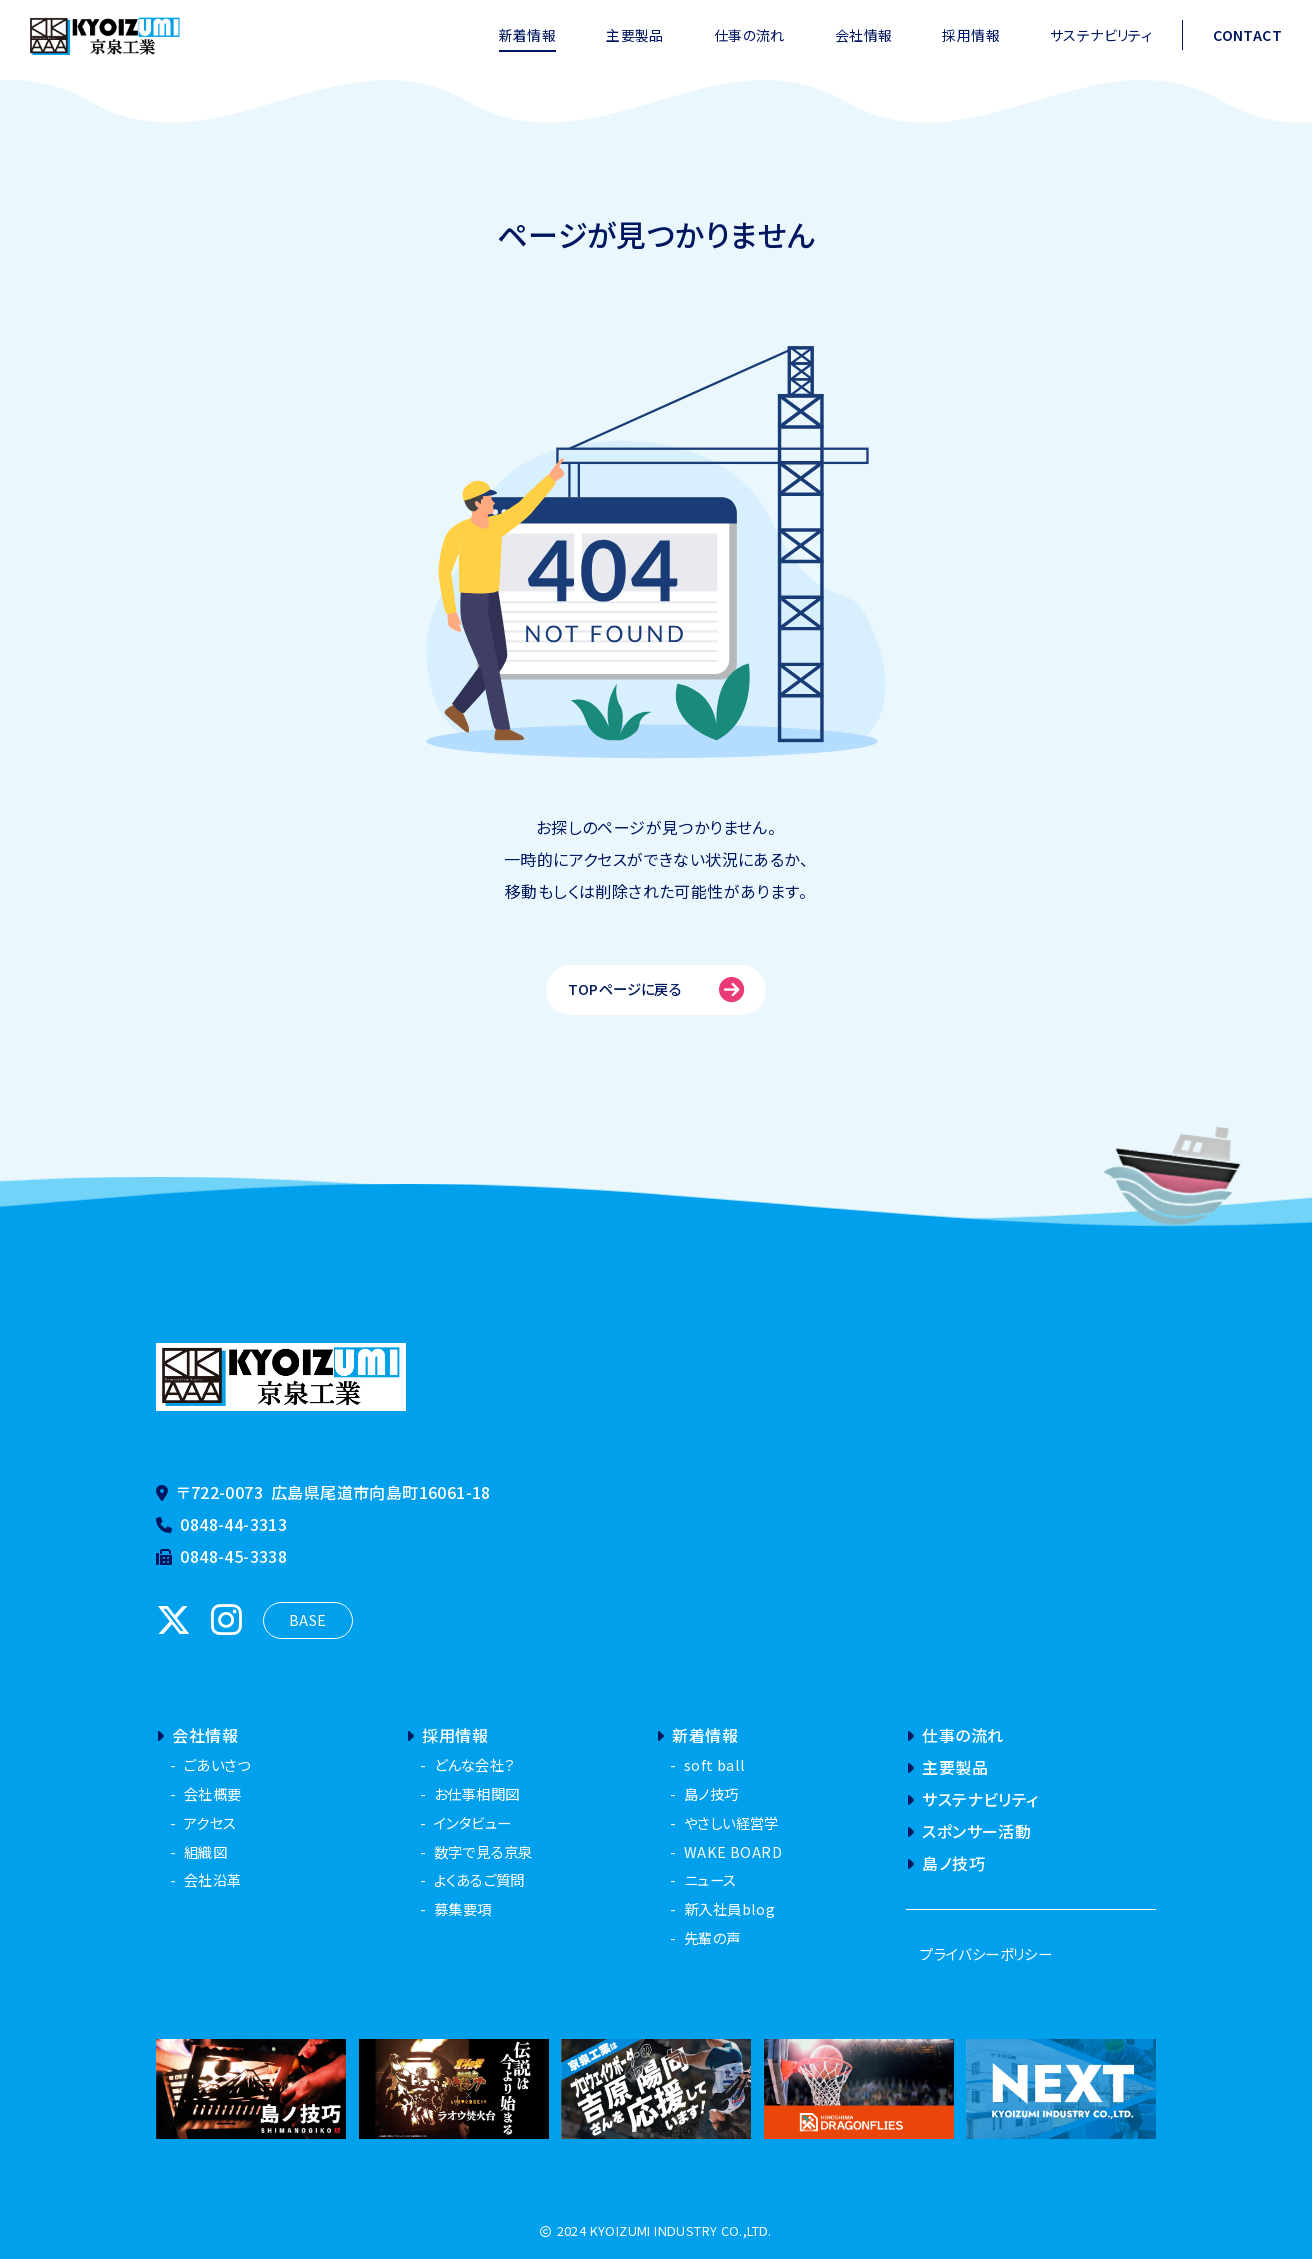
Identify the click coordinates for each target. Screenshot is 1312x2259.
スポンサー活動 (968, 1831)
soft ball (715, 1764)
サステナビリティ (1101, 35)
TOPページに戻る (656, 989)
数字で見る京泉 (483, 1851)
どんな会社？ (474, 1764)
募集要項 (463, 1908)
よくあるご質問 (479, 1879)
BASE (308, 1619)
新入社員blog (729, 1908)
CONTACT (1247, 35)
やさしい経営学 (731, 1822)
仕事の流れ (749, 35)
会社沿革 (213, 1879)
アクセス (210, 1822)
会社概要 (213, 1793)
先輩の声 (712, 1937)
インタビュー (472, 1822)
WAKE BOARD (733, 1851)
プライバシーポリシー (986, 1953)
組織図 (205, 1851)
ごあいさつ (217, 1764)
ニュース (710, 1879)
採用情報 (971, 35)
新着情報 (528, 35)
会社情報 (864, 35)
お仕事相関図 (476, 1793)
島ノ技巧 (711, 1793)
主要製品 (635, 35)
